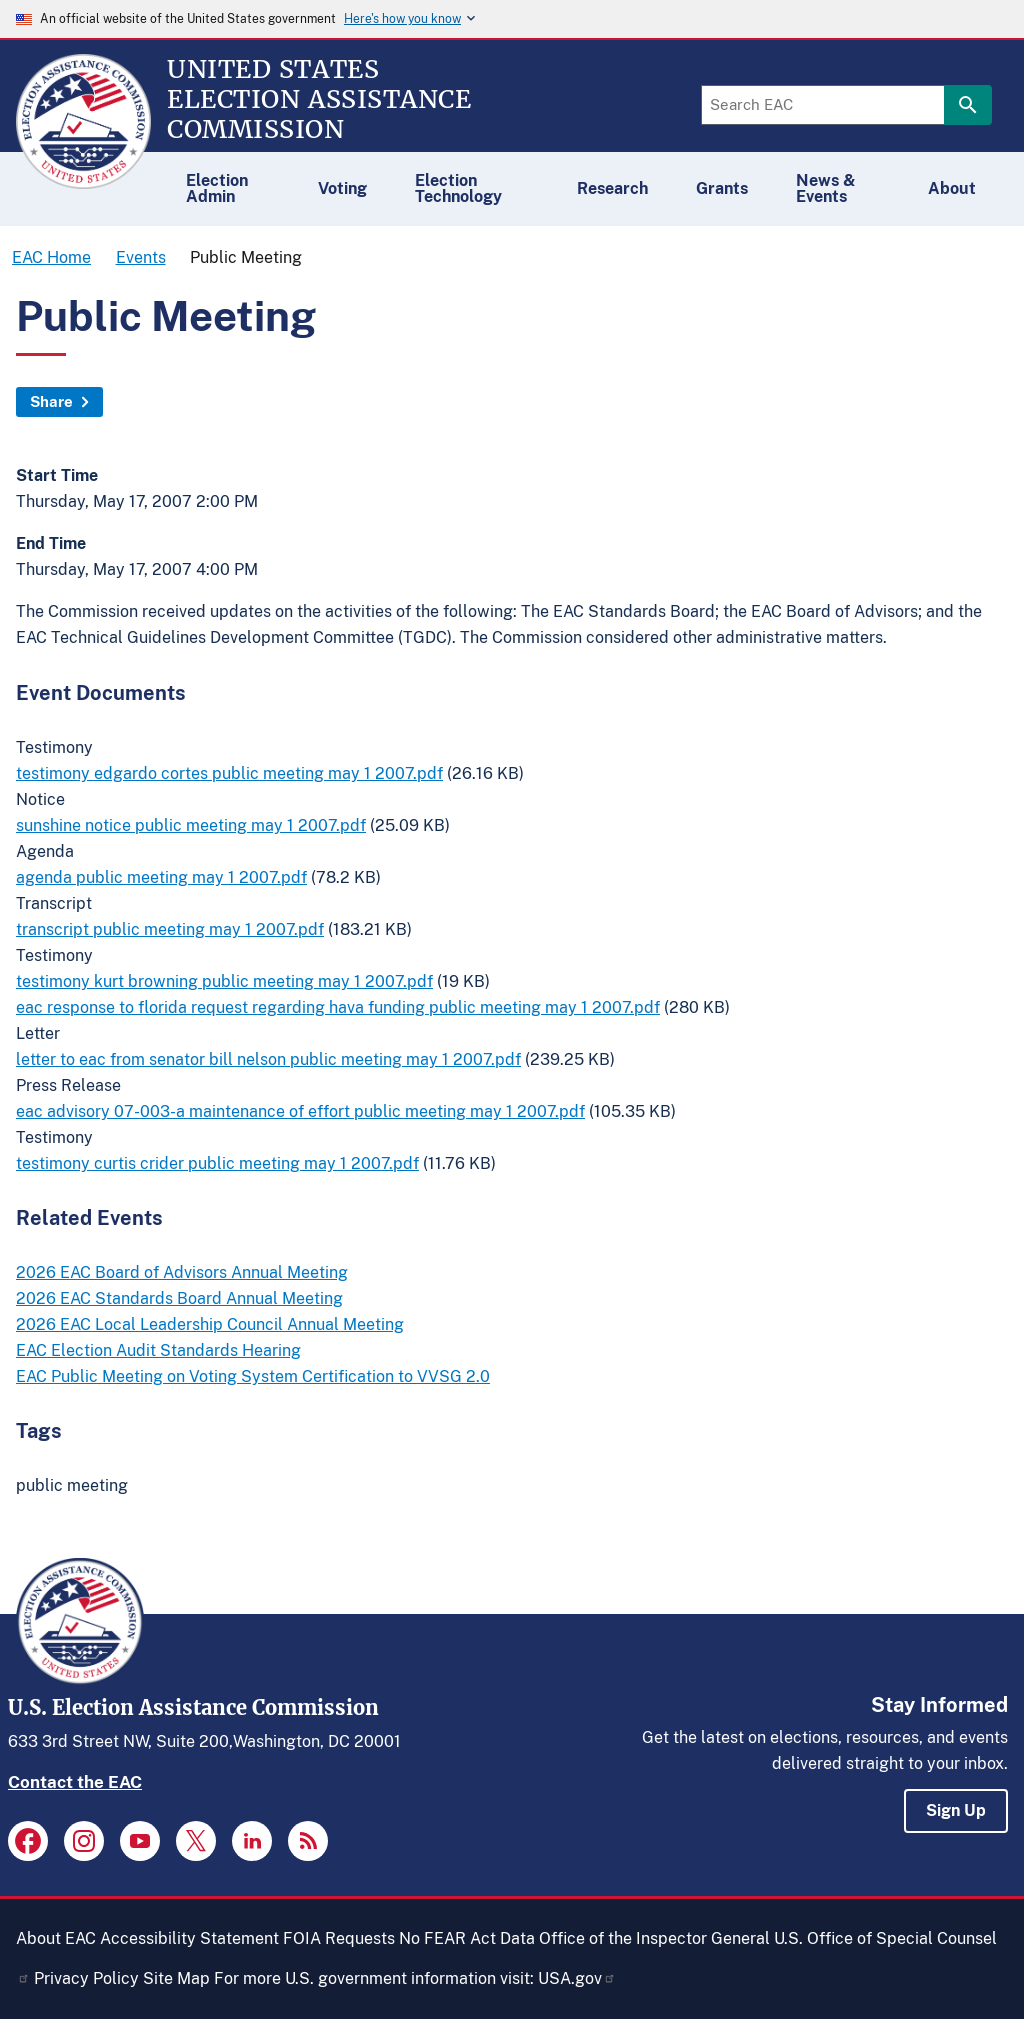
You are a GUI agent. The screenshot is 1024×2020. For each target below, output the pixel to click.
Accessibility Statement (189, 1938)
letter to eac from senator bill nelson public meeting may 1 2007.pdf (268, 1059)
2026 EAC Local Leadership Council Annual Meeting (210, 1324)
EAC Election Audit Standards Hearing (158, 1350)
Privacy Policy (86, 1978)
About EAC (56, 1938)
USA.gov (577, 1978)
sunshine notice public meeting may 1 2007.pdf (191, 825)
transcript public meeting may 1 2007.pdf (170, 929)
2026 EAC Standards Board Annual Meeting (179, 1298)
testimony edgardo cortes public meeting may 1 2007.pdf (229, 773)
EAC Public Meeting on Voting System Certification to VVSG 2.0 (253, 1376)
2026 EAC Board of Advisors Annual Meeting (182, 1272)
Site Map (176, 1978)
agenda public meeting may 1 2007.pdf (161, 877)
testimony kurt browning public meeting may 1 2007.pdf (224, 981)
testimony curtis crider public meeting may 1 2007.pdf (217, 1163)
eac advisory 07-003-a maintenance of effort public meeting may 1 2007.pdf (300, 1111)
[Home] (83, 180)
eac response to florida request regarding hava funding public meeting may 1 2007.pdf (338, 1007)
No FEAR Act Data (467, 1938)
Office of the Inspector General (654, 1938)
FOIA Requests (339, 1938)
